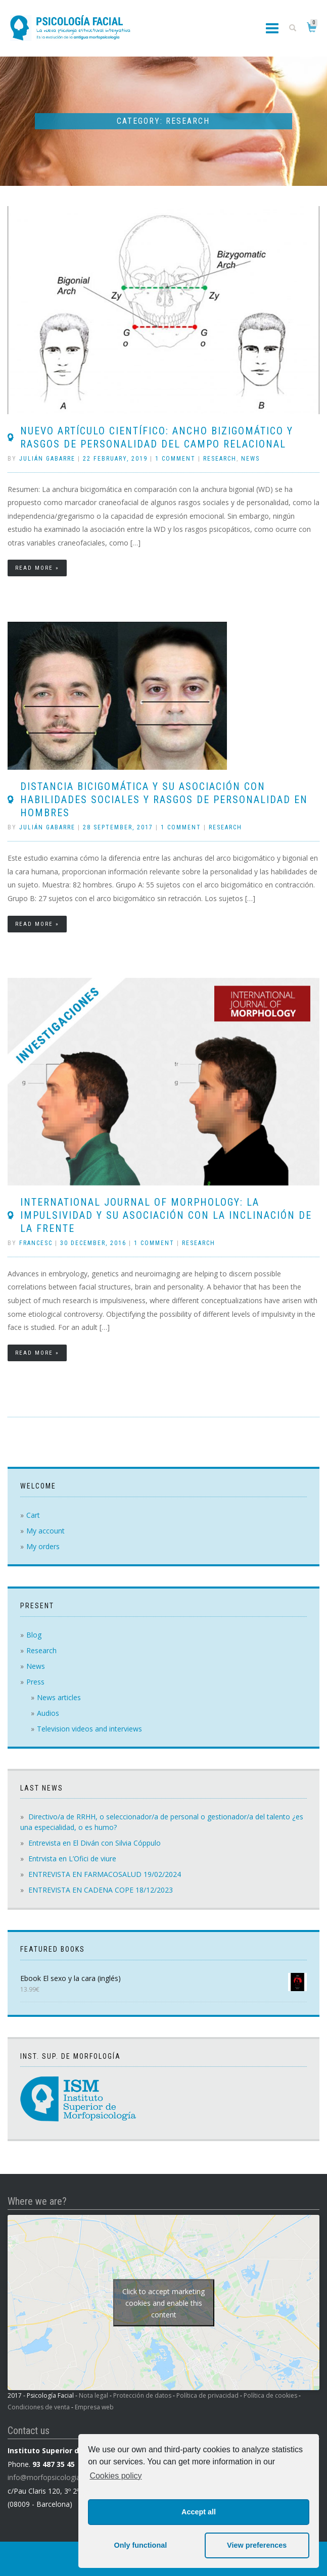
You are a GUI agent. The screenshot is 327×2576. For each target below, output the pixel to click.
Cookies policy (115, 2475)
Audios (48, 1713)
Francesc (36, 1243)
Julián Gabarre (47, 458)
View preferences (257, 2545)
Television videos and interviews (89, 1728)
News (250, 458)
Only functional (140, 2545)
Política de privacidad (207, 2395)
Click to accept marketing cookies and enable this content (163, 2302)
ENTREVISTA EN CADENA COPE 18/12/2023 (100, 1890)
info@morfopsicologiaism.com (58, 2477)
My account (45, 1530)
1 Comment (175, 458)
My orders (43, 1546)
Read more (34, 568)
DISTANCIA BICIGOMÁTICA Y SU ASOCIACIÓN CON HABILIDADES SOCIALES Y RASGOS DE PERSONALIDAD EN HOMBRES (164, 799)
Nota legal (93, 2395)
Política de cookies (270, 2395)
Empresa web (94, 2407)
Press (35, 1682)
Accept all (198, 2512)
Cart (33, 1515)
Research (220, 458)
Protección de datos (142, 2395)
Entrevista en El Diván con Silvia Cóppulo (94, 1843)
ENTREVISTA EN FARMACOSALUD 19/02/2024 (104, 1874)
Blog (33, 1635)
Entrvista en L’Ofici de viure (72, 1858)
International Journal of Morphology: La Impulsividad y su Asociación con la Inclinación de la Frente (166, 1215)
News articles (59, 1697)
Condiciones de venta (39, 2407)
